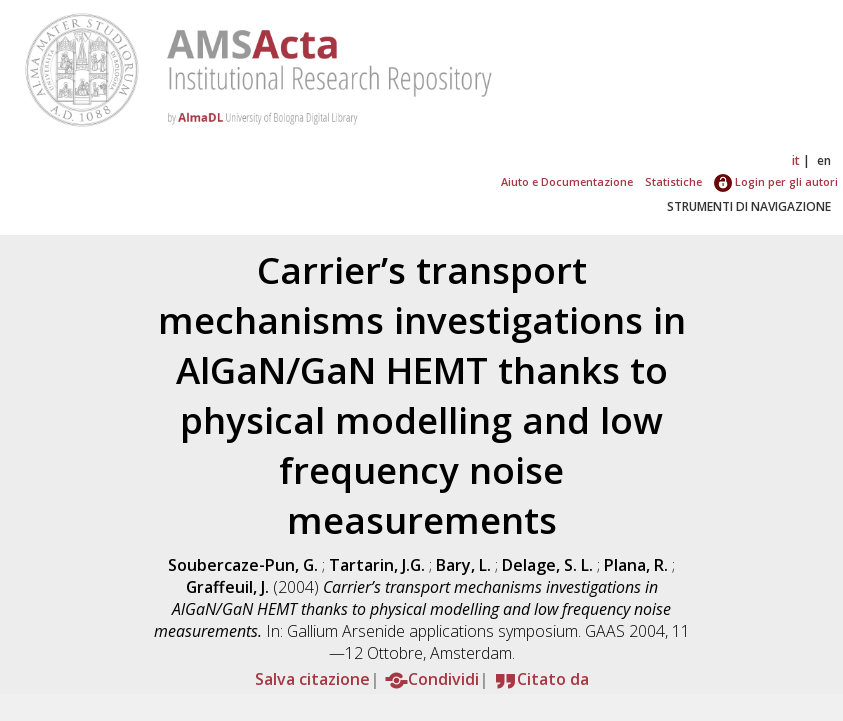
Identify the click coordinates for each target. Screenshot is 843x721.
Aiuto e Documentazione (567, 181)
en (824, 160)
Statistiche (673, 181)
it (796, 160)
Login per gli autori (776, 181)
